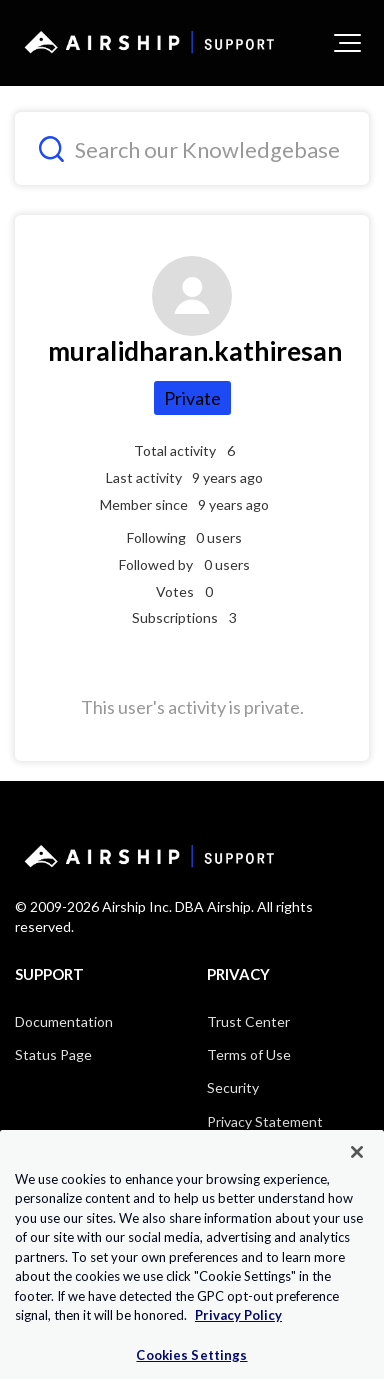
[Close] (357, 1174)
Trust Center (248, 1021)
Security (233, 1087)
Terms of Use (249, 1054)
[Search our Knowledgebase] (192, 148)
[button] (347, 43)
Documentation (64, 1021)
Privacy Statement (265, 1121)
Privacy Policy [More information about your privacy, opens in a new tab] (238, 1338)
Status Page (53, 1054)
